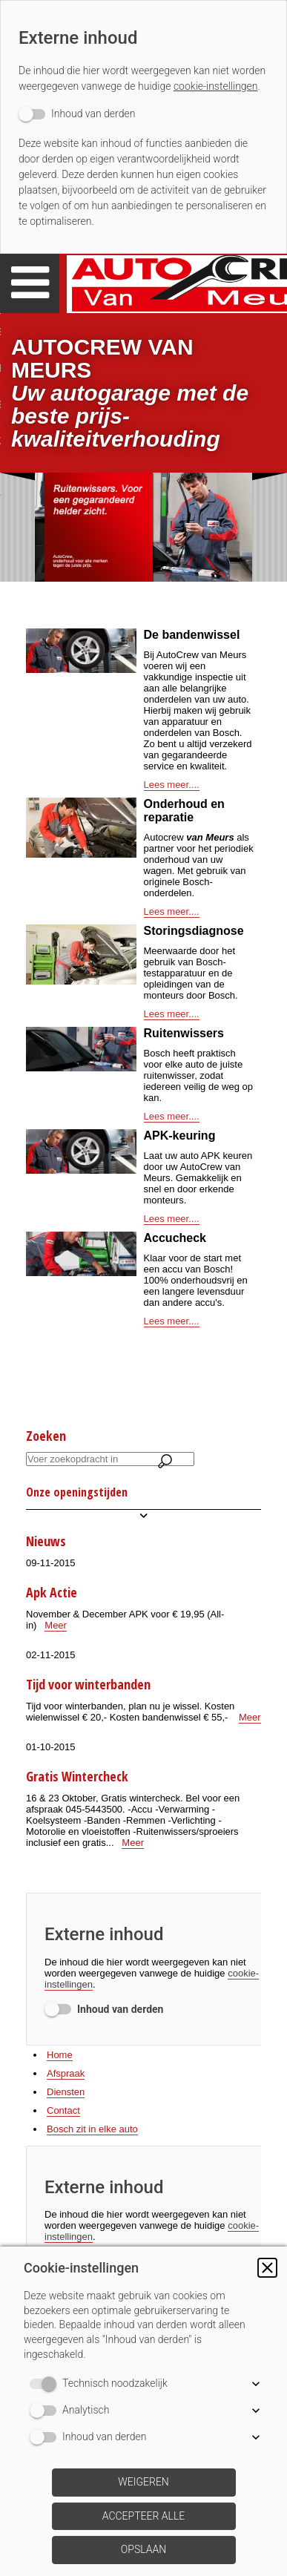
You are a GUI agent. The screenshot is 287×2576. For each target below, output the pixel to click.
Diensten (66, 2091)
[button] (267, 2267)
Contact (63, 2110)
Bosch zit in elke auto (92, 2129)
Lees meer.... (171, 784)
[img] (143, 527)
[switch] (77, 114)
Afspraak (66, 2073)
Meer (55, 1625)
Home (60, 2054)
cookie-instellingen (216, 86)
